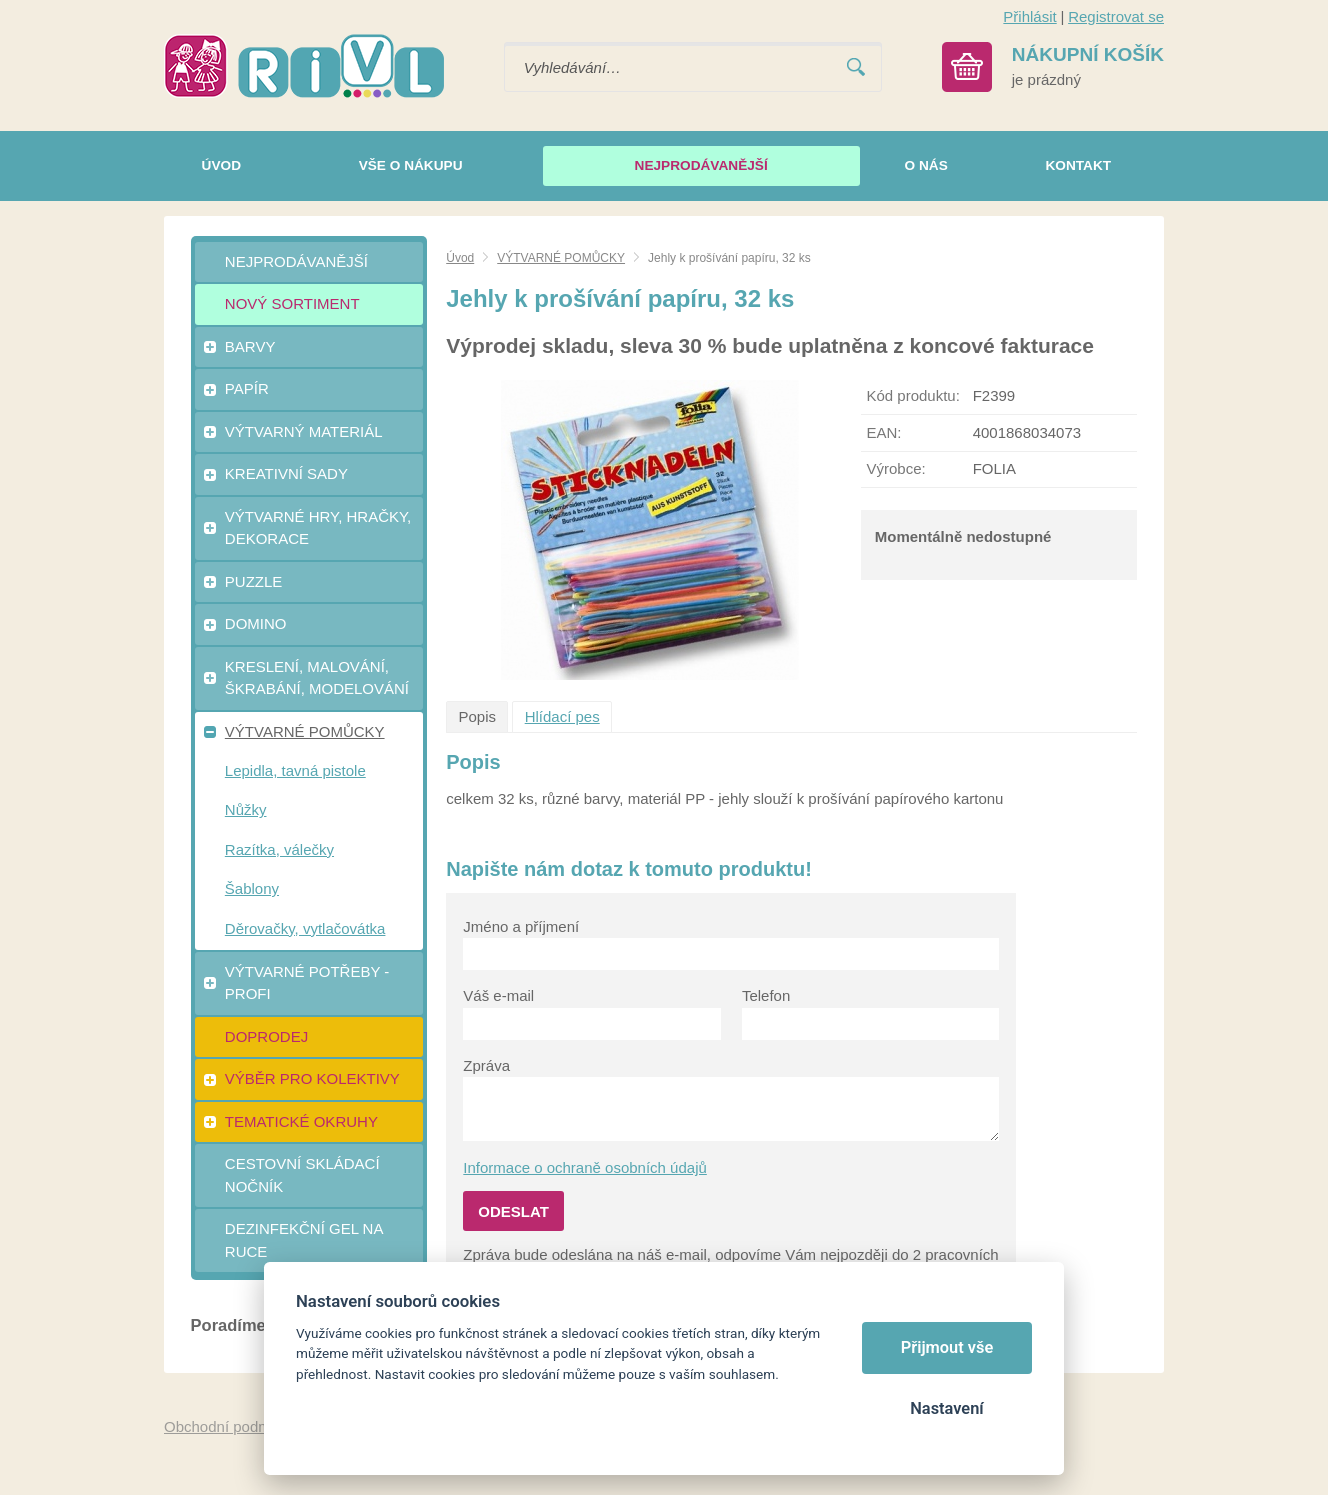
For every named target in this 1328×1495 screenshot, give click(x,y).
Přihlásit (1029, 16)
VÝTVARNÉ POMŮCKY (561, 258)
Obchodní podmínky (231, 1426)
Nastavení (946, 1408)
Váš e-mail (498, 995)
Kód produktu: (912, 395)
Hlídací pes (562, 716)
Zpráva (486, 1065)
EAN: (883, 432)
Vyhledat (856, 67)
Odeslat (513, 1211)
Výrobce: (895, 468)
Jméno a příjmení (521, 926)
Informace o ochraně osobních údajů (585, 1167)
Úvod (460, 258)
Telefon (766, 995)
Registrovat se (1116, 16)
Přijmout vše (947, 1347)
